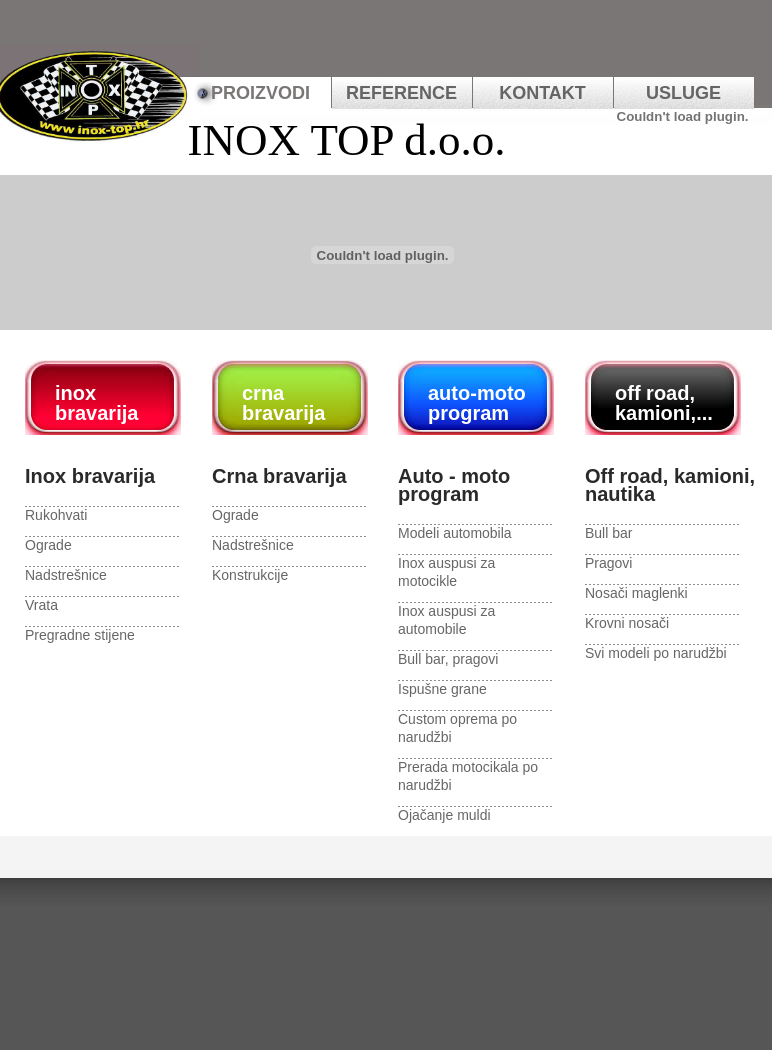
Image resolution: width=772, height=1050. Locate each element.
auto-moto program (477, 403)
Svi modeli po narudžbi (656, 653)
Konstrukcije (250, 575)
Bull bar (608, 533)
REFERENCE (401, 93)
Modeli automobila (455, 533)
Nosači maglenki (636, 593)
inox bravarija (96, 403)
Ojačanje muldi (444, 815)
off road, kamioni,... (664, 403)
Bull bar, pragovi (448, 659)
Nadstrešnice (66, 575)
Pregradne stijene (80, 635)
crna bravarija (283, 403)
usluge (683, 93)
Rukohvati (56, 515)
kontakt (542, 93)
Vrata (41, 605)
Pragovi (608, 563)
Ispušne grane (442, 689)
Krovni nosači (627, 623)
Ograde (48, 545)
